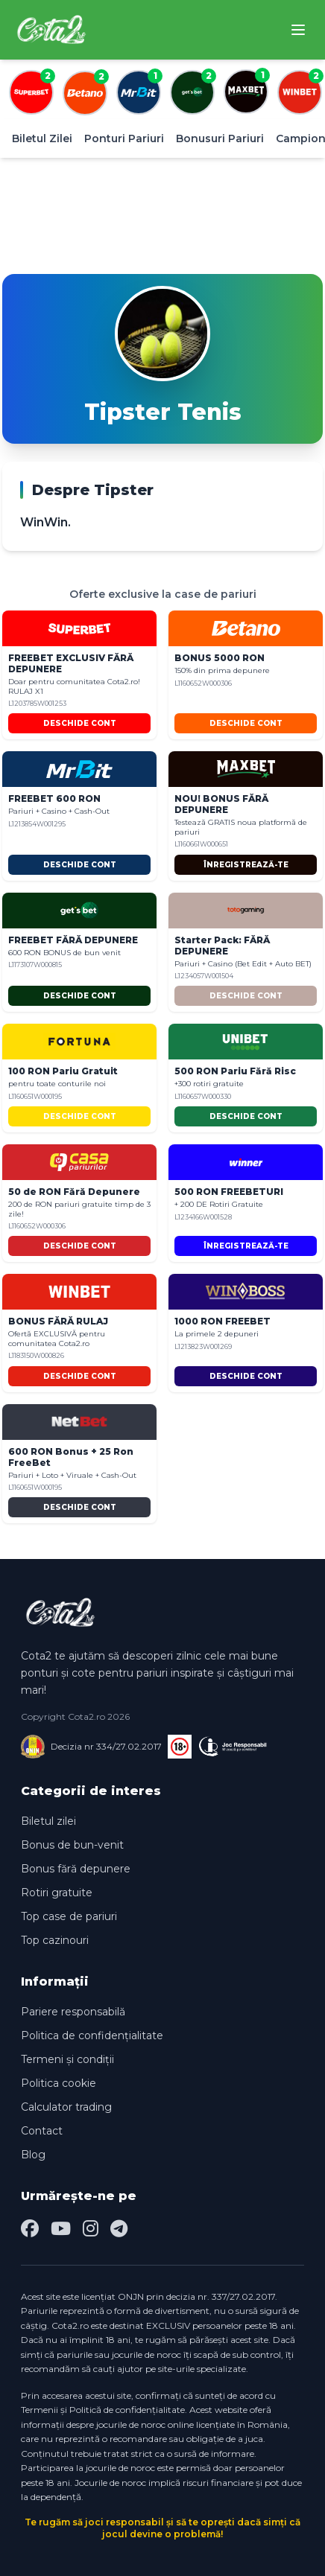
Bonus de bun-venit (72, 1845)
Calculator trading (66, 2107)
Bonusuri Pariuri (220, 138)
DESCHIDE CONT (79, 723)
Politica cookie (58, 2083)
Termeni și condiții (67, 2059)
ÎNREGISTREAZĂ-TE (245, 865)
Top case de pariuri (69, 1916)
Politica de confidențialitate (92, 2035)
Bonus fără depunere (75, 1868)
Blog (33, 2154)
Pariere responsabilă (73, 2011)
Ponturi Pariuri (124, 138)
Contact (42, 2130)
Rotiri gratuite (56, 1892)
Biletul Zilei (42, 138)
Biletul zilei (48, 1821)
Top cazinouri (55, 1940)
